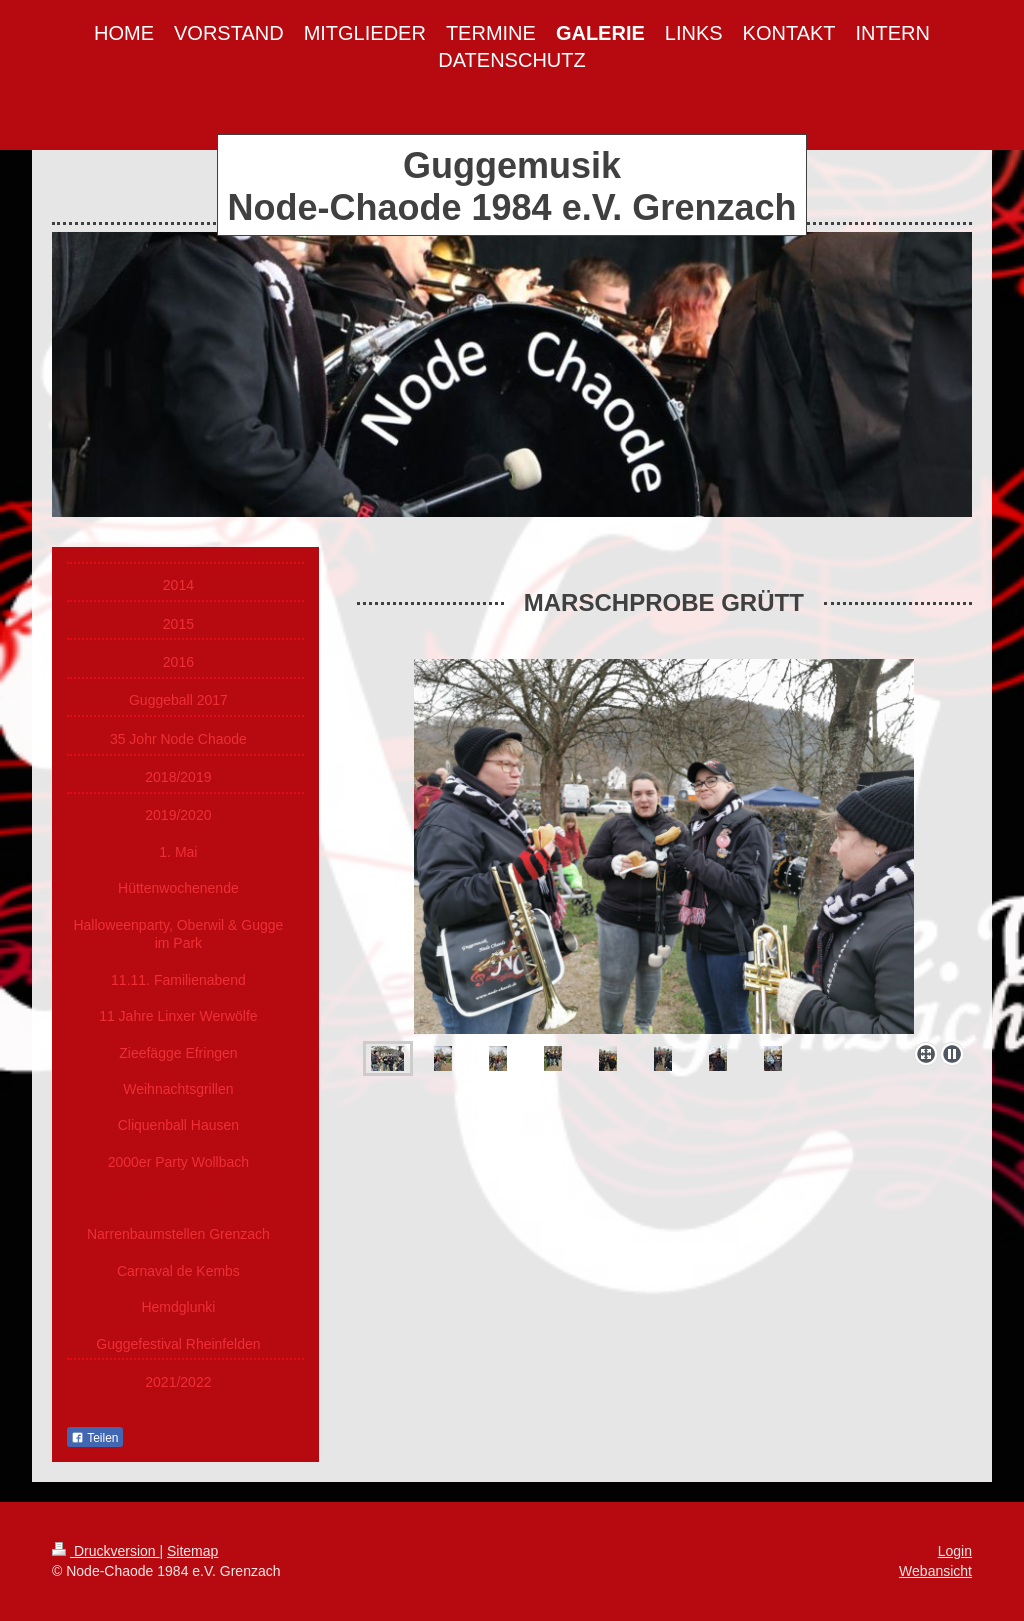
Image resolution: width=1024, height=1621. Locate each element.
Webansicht (935, 1571)
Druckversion (105, 1551)
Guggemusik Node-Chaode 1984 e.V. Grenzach (512, 186)
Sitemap (192, 1551)
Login (955, 1551)
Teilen (94, 1438)
